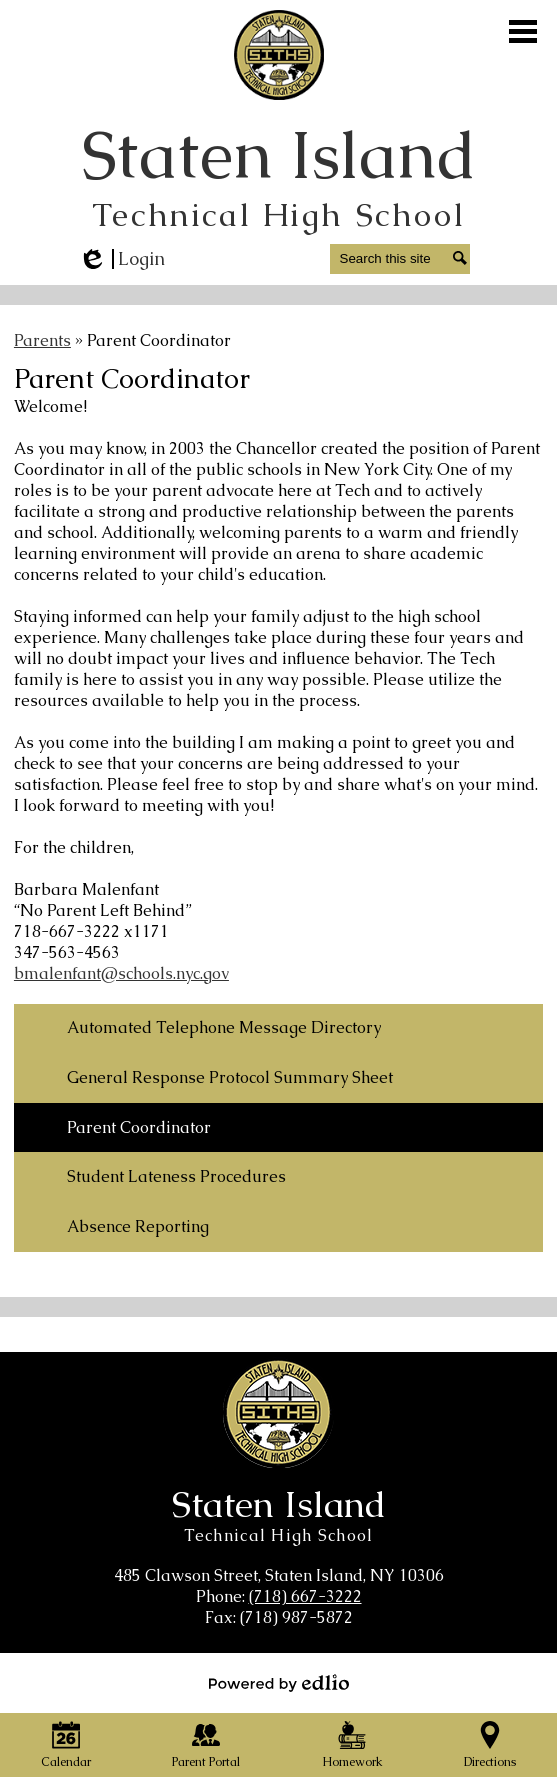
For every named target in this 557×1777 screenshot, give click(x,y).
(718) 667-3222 (305, 1596)
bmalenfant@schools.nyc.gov (121, 973)
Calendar (66, 1745)
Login (121, 259)
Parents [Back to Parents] (42, 340)
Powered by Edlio (279, 1683)
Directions (490, 1745)
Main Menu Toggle (523, 31)
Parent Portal (206, 1745)
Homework (352, 1745)
